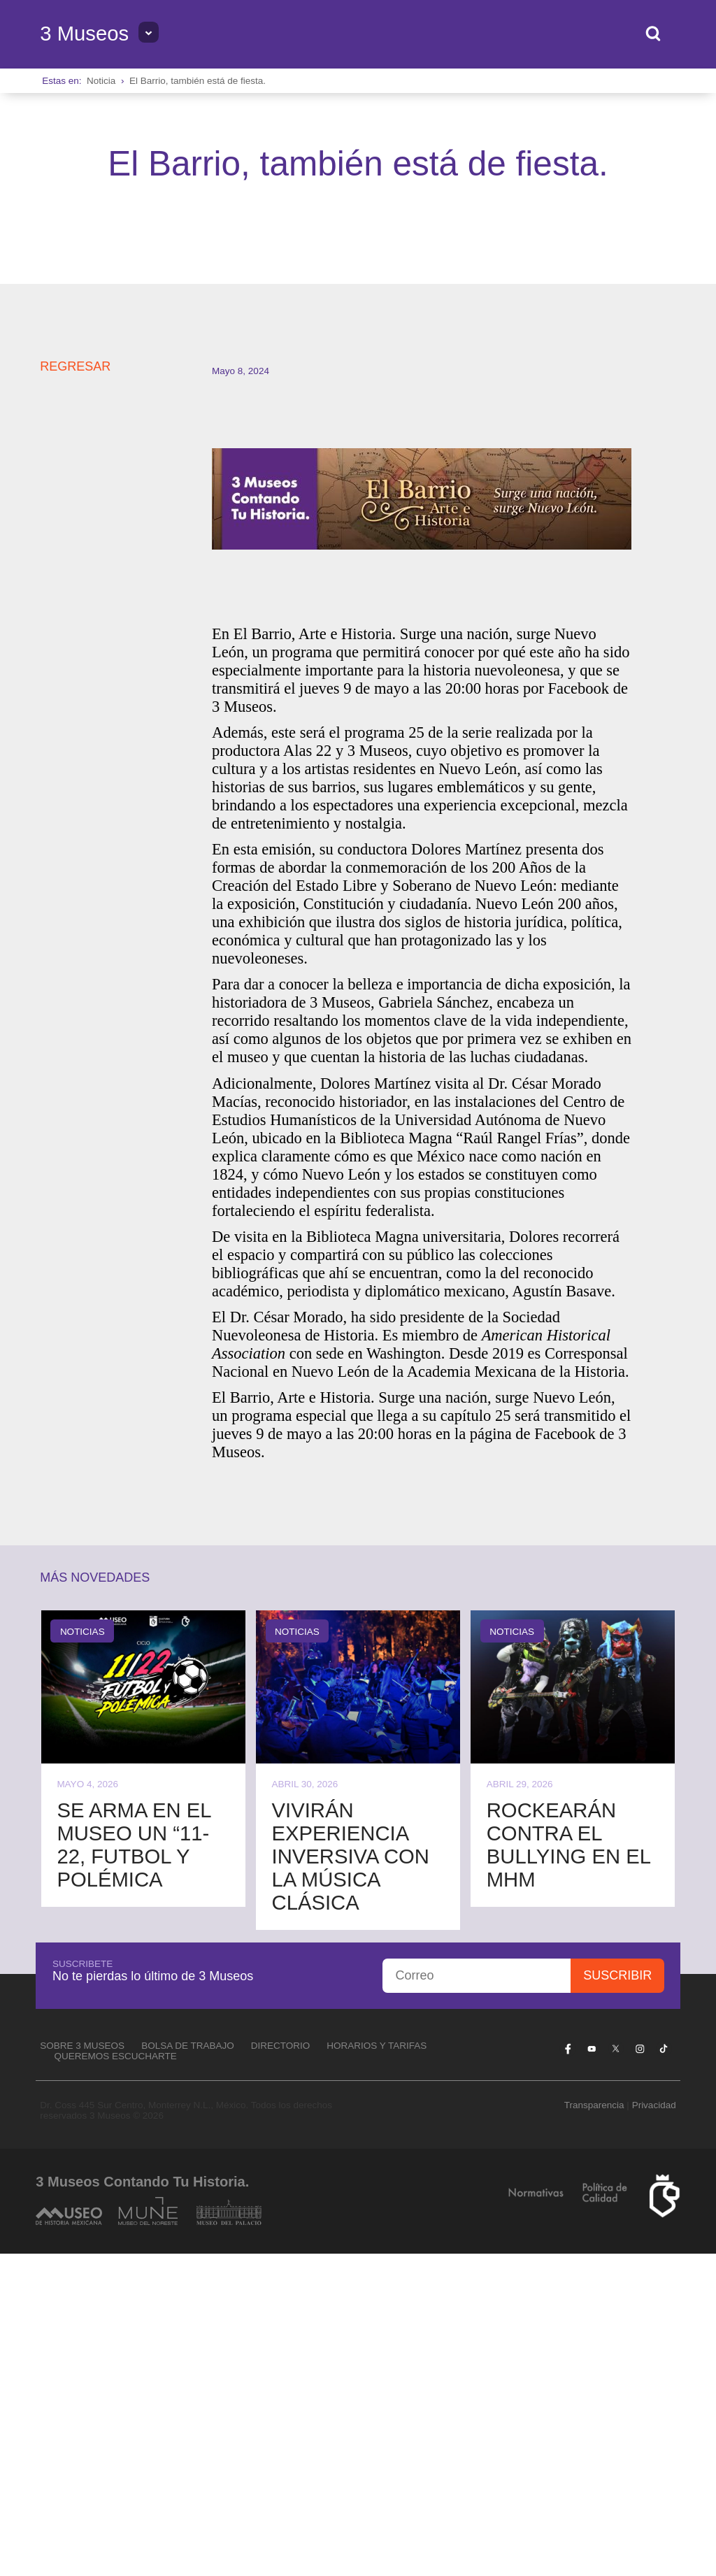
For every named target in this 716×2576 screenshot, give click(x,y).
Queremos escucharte (116, 2378)
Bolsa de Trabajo (187, 2367)
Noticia (101, 81)
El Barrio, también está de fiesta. (197, 81)
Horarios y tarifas (377, 2367)
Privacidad (654, 2426)
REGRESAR (75, 689)
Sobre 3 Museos (82, 2367)
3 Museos (84, 33)
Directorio (280, 2367)
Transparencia (594, 2426)
